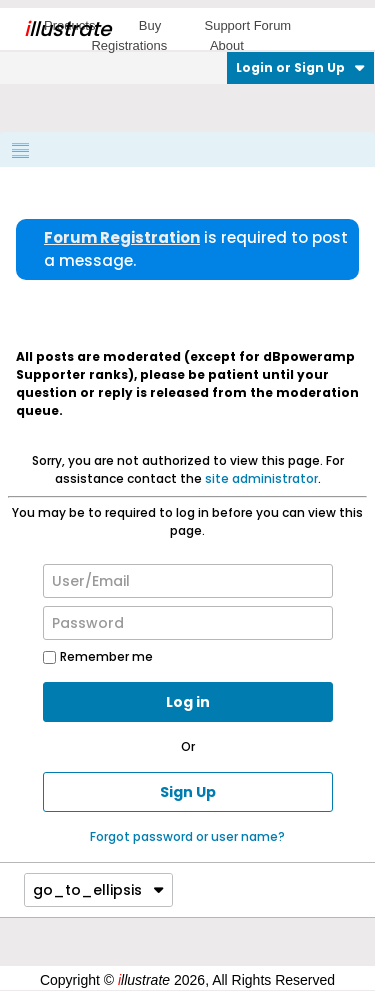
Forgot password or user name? (187, 836)
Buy (150, 25)
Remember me (98, 656)
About (227, 45)
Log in (188, 702)
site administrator (261, 478)
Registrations (129, 45)
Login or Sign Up (300, 67)
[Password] (188, 623)
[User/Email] (188, 581)
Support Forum (247, 25)
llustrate (67, 29)
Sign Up (188, 792)
